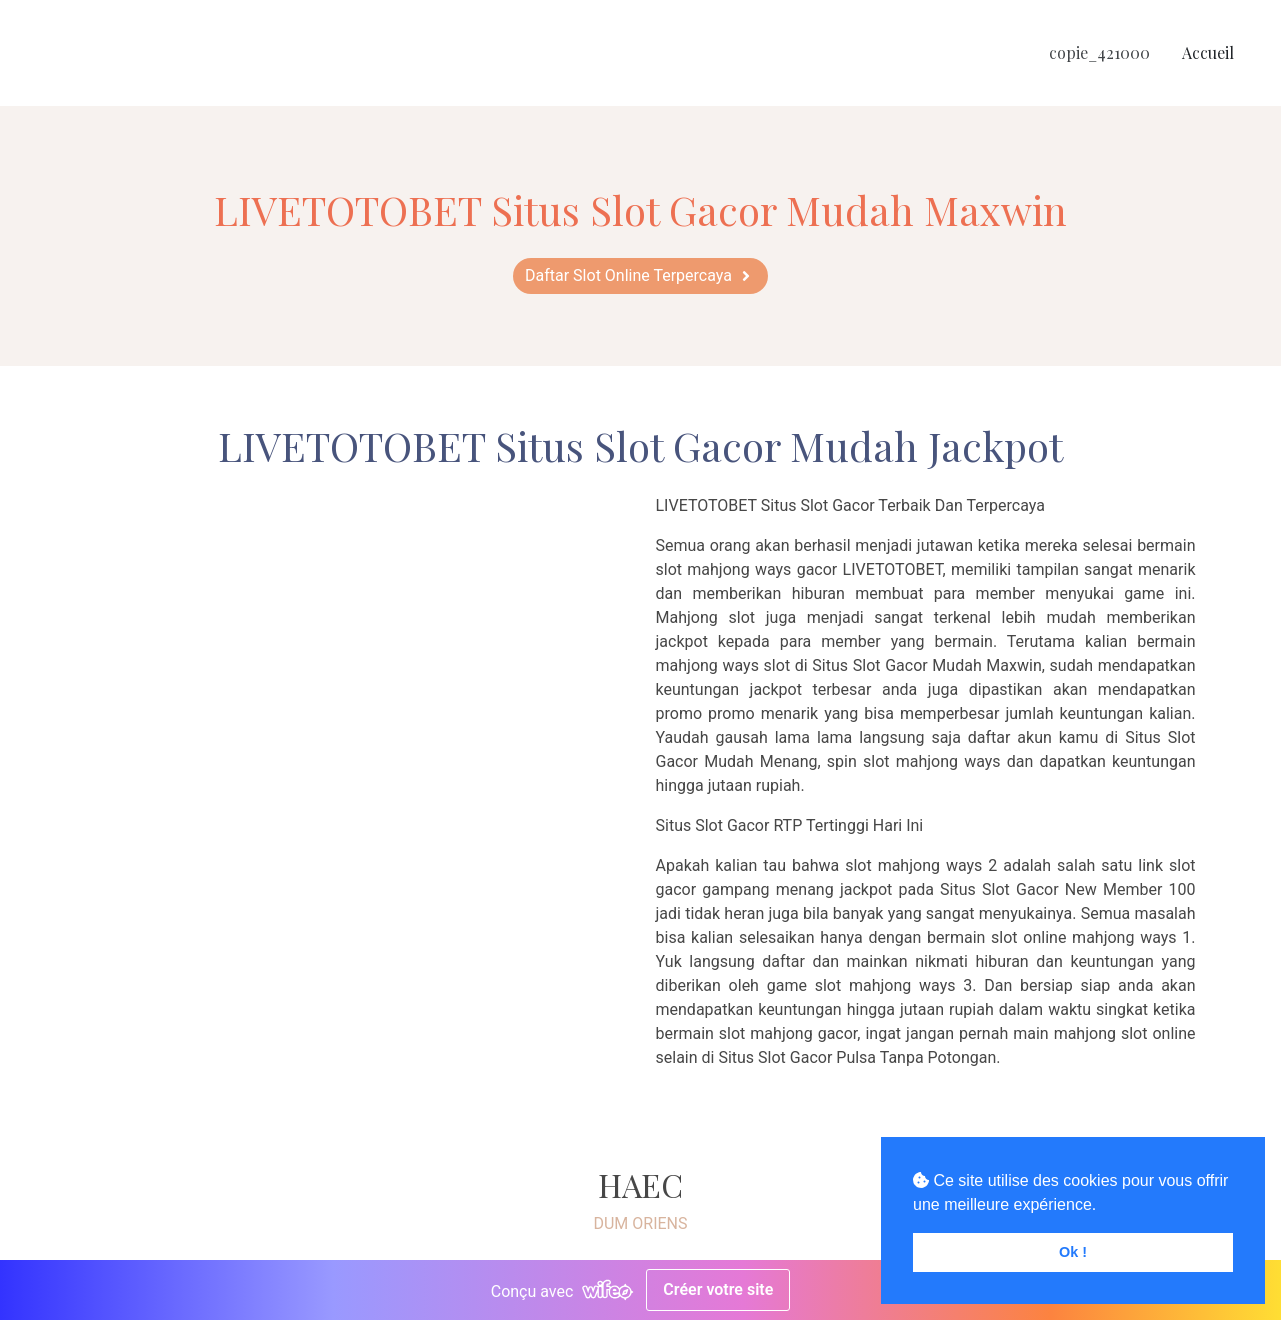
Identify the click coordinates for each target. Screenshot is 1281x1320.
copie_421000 (1099, 52)
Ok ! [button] (1073, 1252)
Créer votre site (718, 1289)
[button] (640, 276)
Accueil (1208, 52)
